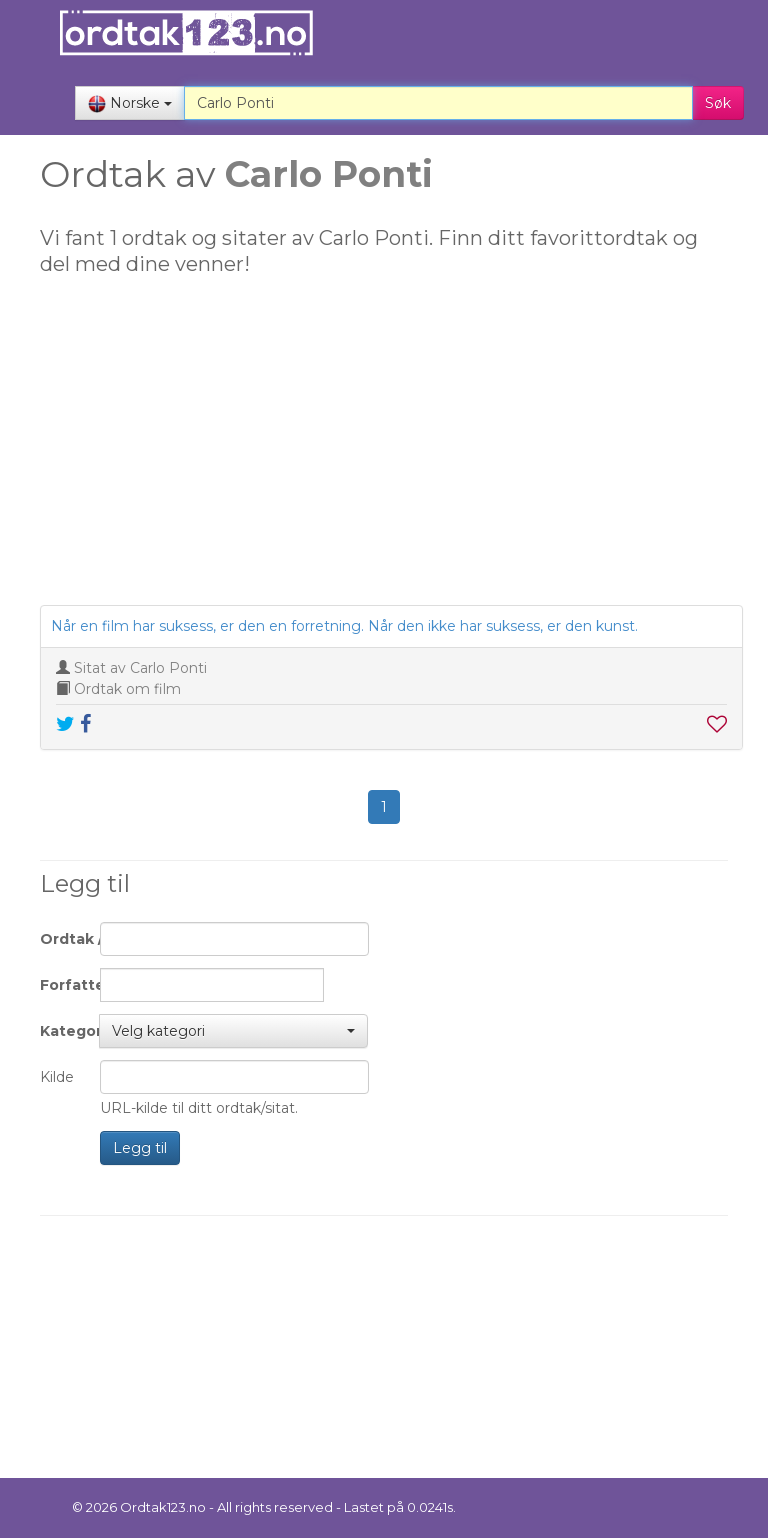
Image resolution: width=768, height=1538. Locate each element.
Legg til (140, 1148)
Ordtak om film (127, 689)
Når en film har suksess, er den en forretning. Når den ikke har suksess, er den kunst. (344, 626)
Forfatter (62, 985)
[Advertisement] (384, 450)
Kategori (62, 1031)
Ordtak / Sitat (62, 939)
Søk (718, 103)
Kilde (57, 1077)
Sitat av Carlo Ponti (140, 668)
